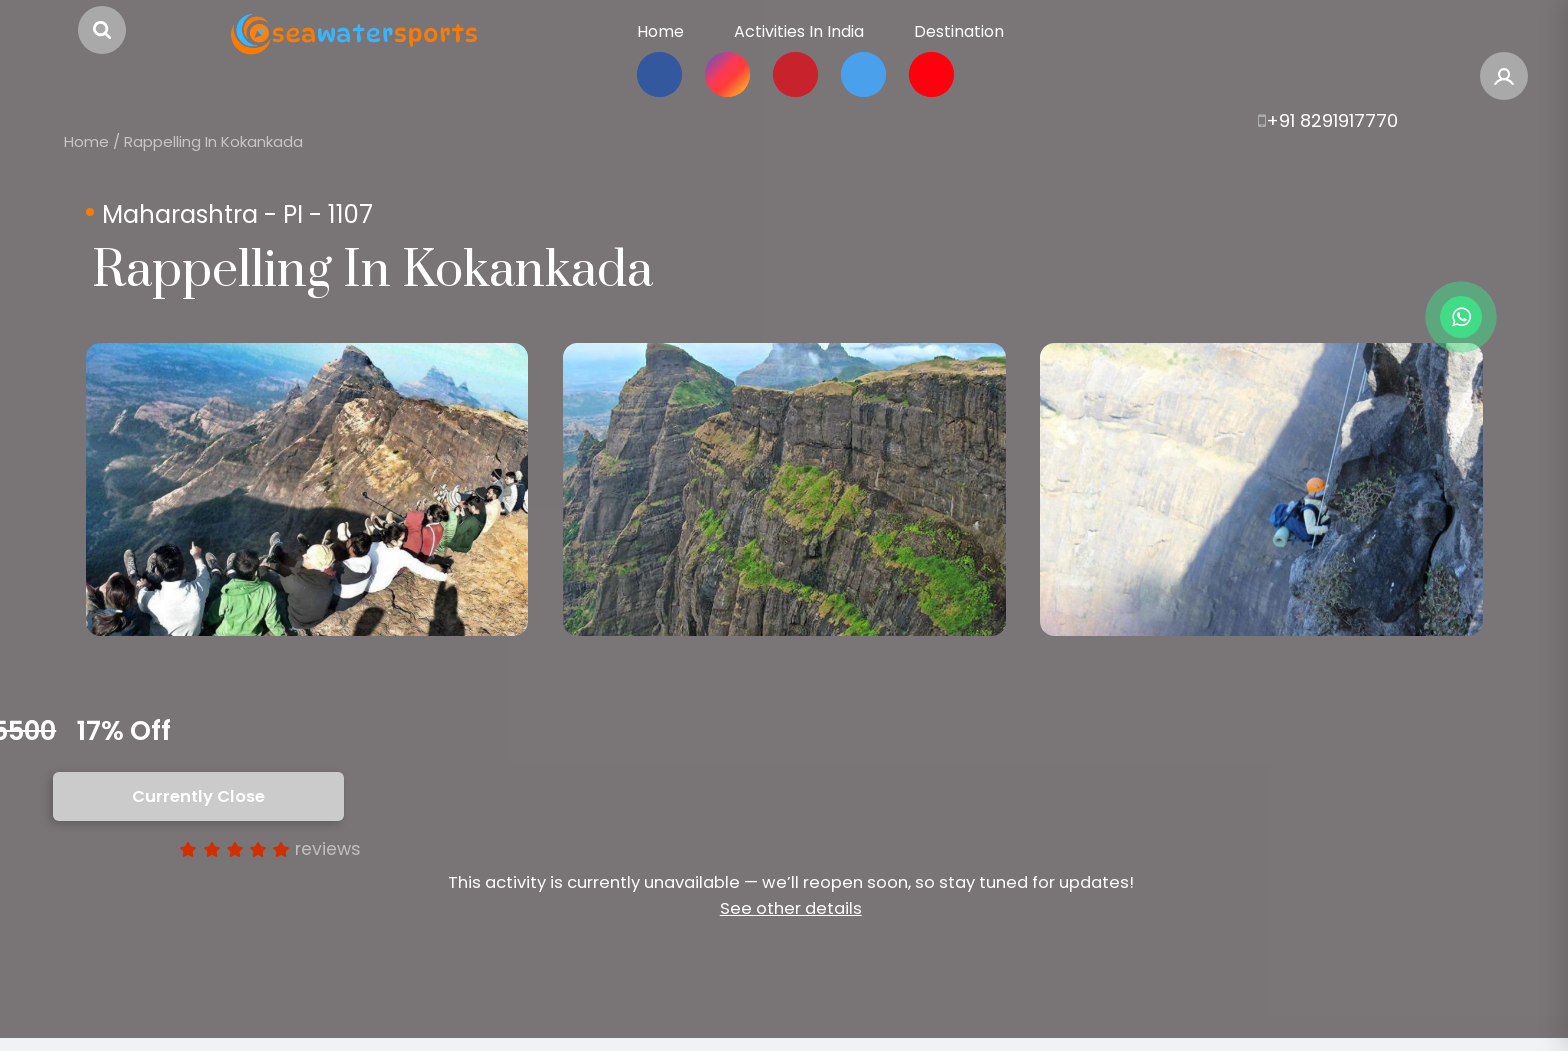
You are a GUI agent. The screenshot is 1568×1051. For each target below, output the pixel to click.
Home (86, 141)
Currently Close (198, 796)
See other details (791, 908)
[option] (307, 489)
